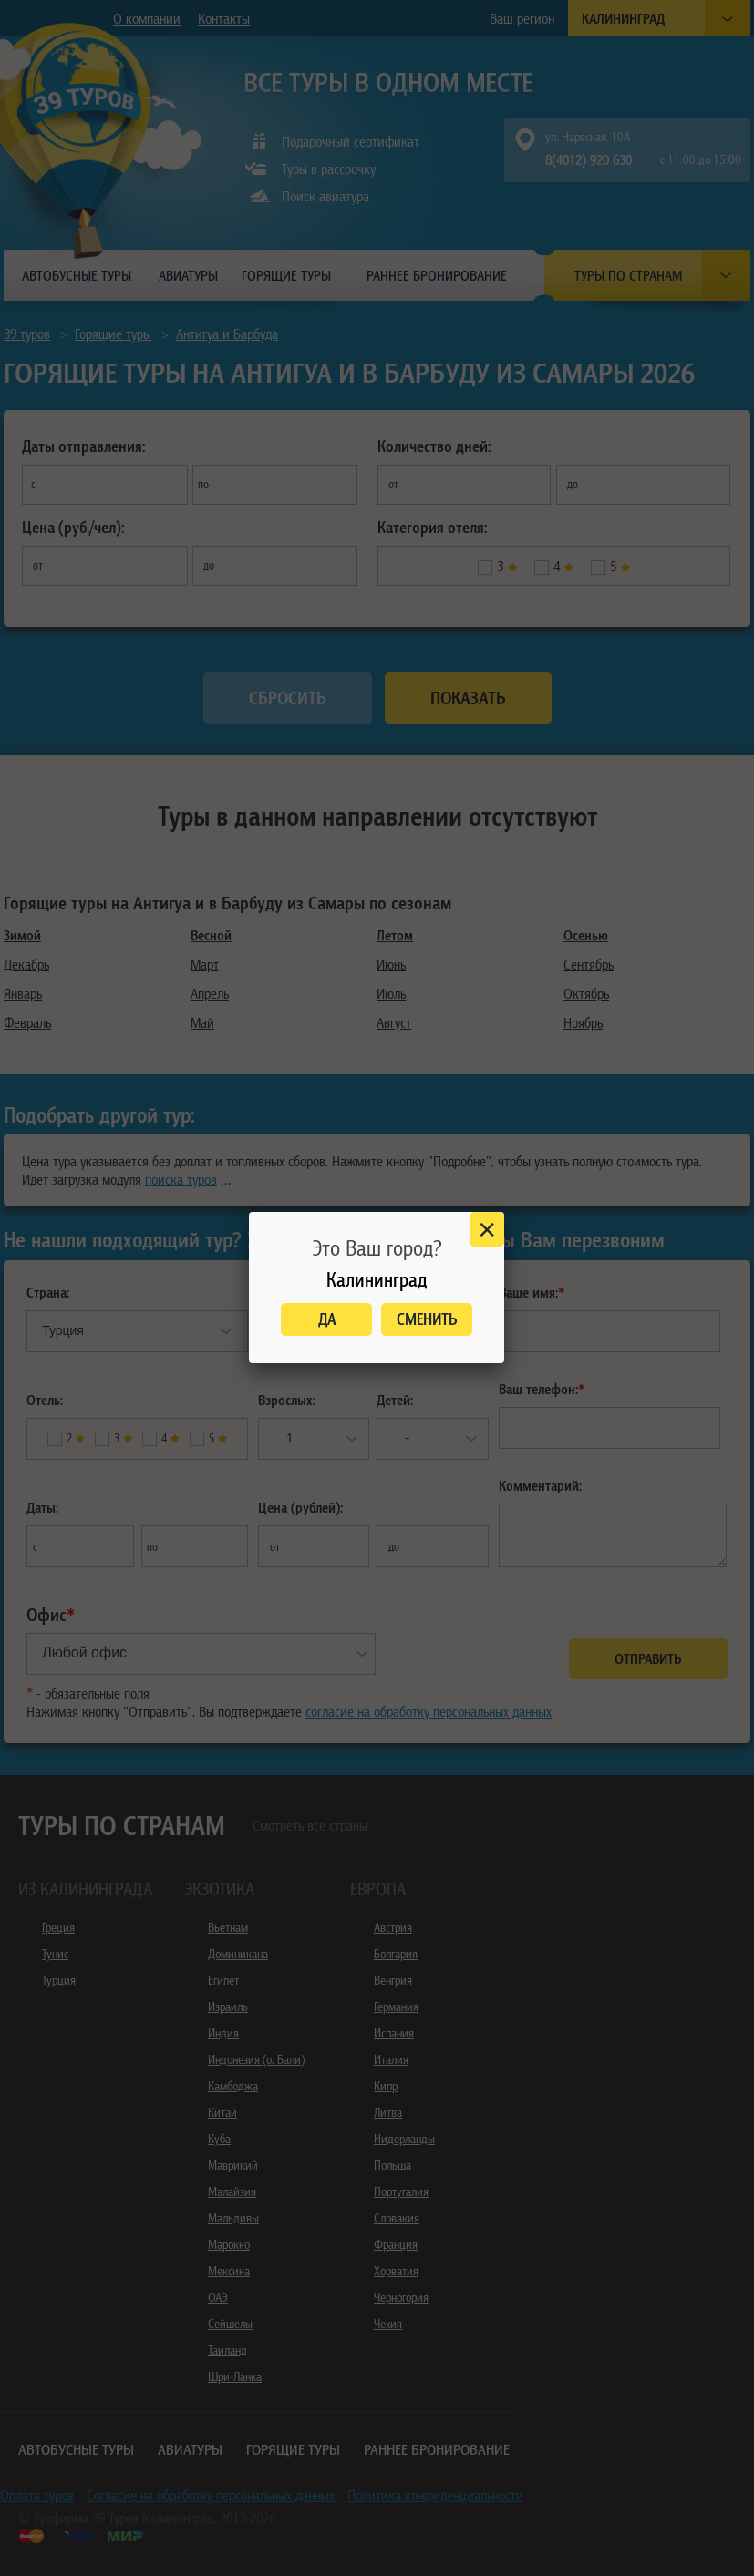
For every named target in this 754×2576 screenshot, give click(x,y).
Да (327, 1319)
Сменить (427, 1319)
